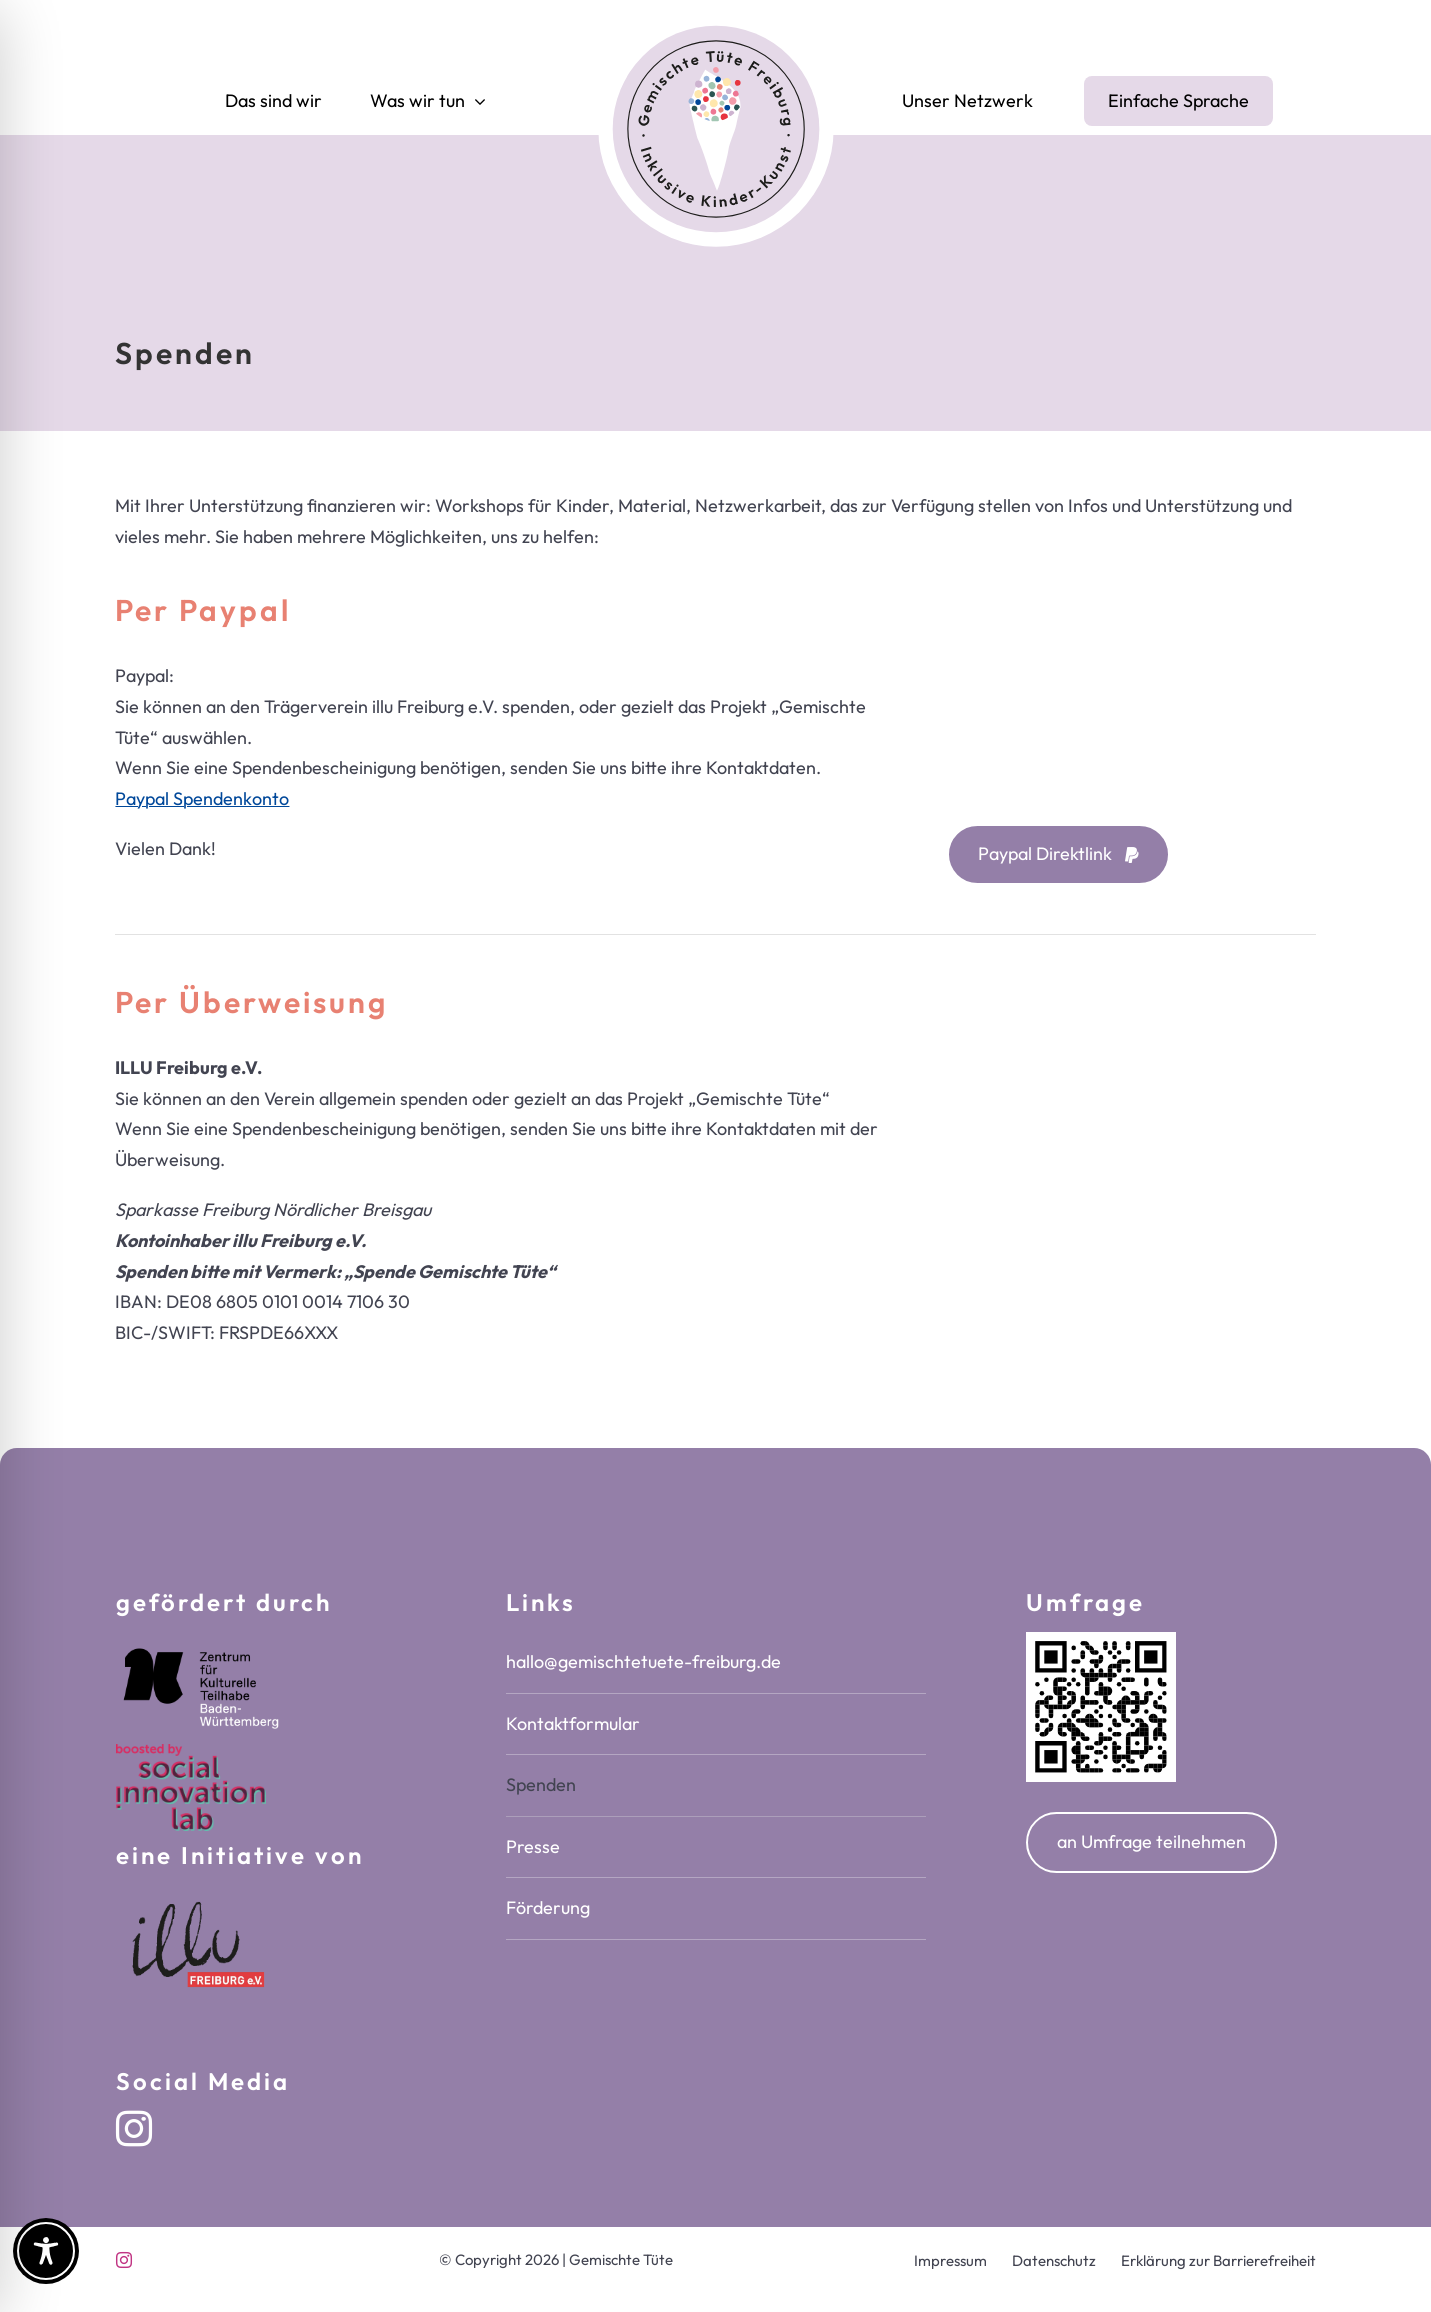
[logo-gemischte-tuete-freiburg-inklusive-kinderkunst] (716, 17)
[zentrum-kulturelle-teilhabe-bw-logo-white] (201, 1640)
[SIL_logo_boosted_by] (191, 1752)
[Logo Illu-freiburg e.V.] (201, 1892)
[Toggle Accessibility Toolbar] (46, 2251)
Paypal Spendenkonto (202, 798)
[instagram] (134, 2129)
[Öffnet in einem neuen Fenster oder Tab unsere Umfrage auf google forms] (1151, 1842)
